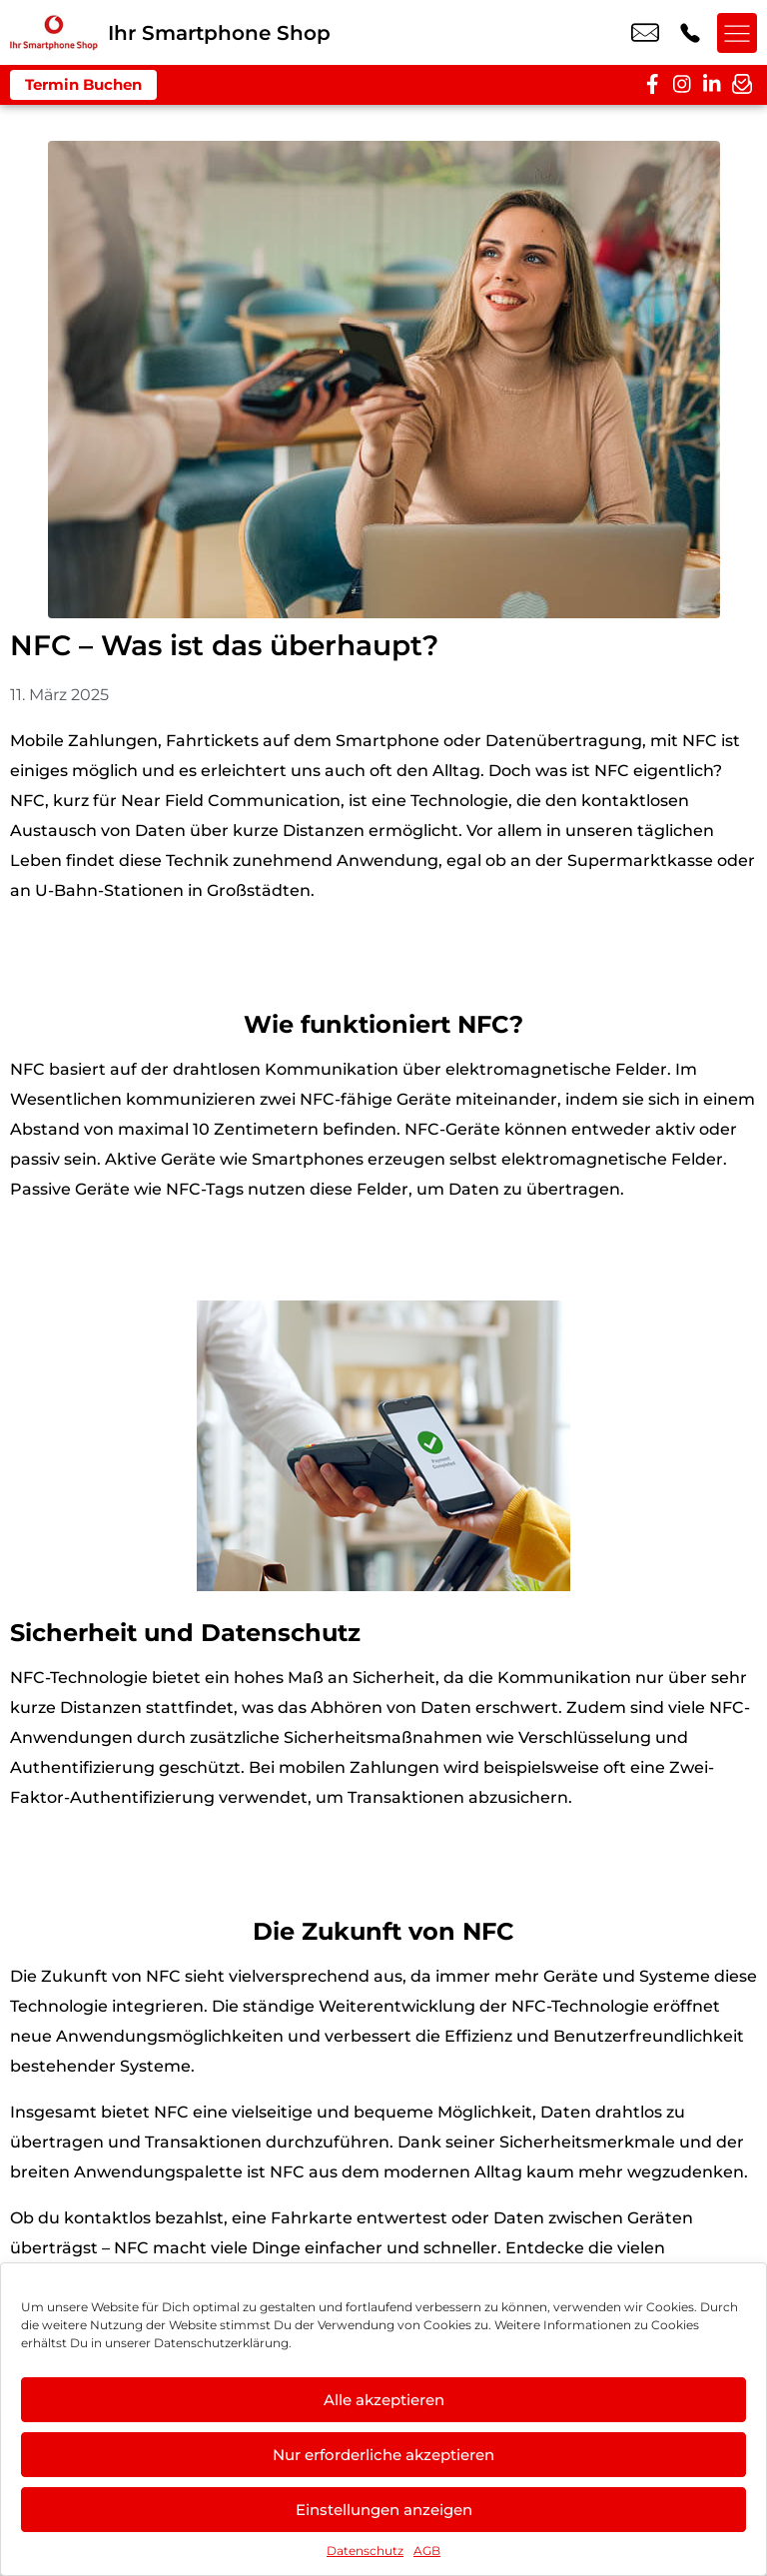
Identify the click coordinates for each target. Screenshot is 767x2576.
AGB (426, 2550)
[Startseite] (54, 32)
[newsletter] (742, 85)
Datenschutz (365, 2550)
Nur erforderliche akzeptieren (383, 2454)
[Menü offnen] (737, 33)
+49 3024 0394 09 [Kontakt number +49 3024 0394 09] (690, 33)
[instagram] (682, 85)
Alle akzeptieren (384, 2399)
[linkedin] (712, 85)
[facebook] (652, 85)
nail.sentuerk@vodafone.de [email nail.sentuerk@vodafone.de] (645, 33)
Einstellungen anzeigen (384, 2509)
